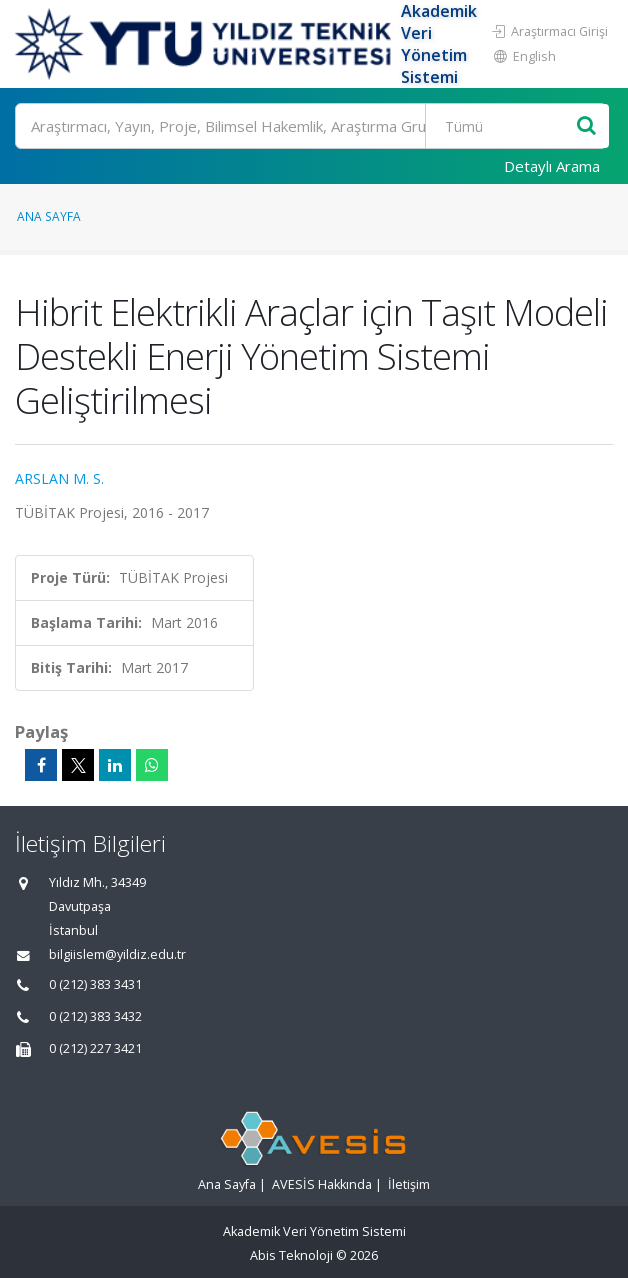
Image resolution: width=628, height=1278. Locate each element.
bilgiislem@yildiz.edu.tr (117, 954)
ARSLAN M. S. (59, 478)
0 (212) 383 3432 (95, 1016)
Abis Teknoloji (291, 1255)
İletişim (409, 1184)
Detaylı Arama (552, 166)
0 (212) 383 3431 (95, 984)
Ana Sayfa (49, 216)
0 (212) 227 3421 (95, 1048)
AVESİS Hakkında (322, 1184)
